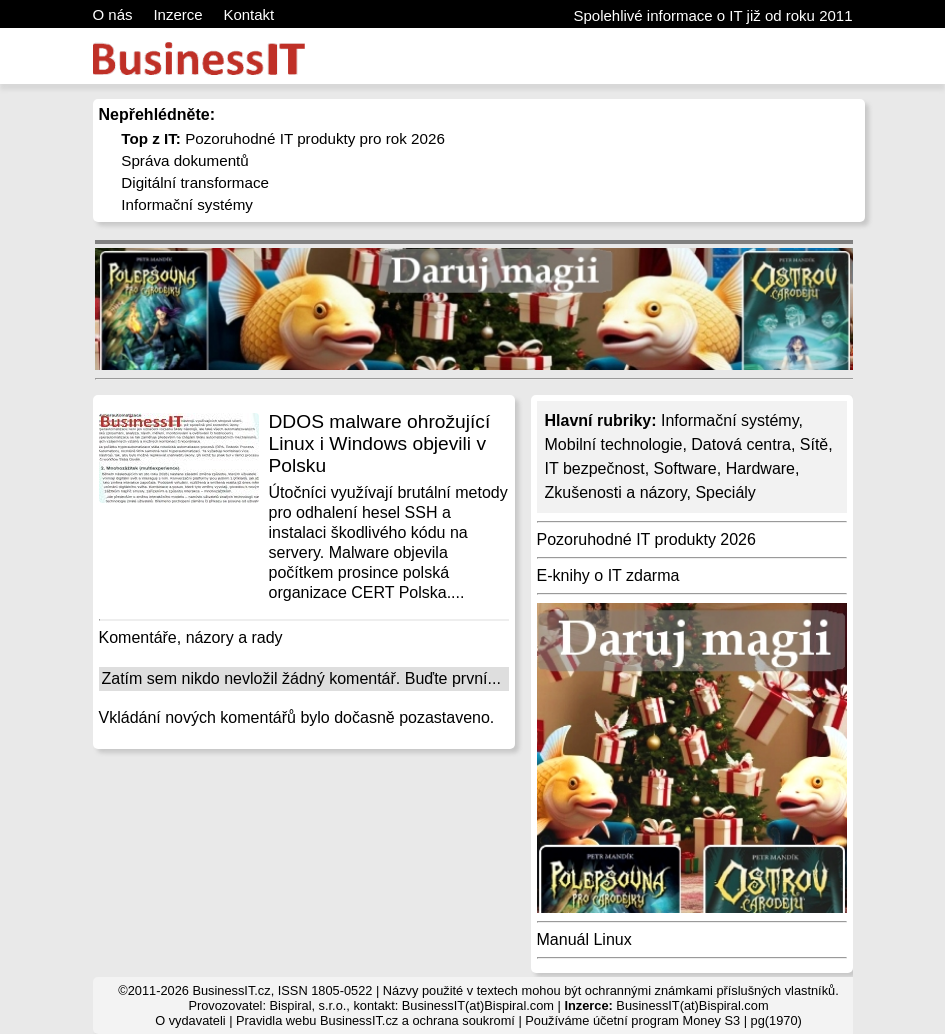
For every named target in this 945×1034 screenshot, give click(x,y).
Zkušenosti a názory (616, 492)
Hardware (760, 468)
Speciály (725, 492)
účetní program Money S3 (666, 1020)
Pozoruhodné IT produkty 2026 (646, 539)
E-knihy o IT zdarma (608, 575)
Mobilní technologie (614, 444)
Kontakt (248, 14)
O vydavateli (190, 1020)
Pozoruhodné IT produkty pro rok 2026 (283, 138)
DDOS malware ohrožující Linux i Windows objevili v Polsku (380, 443)
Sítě (814, 444)
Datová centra (741, 444)
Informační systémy (187, 204)
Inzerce (177, 14)
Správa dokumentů (185, 160)
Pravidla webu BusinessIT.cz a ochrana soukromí (375, 1020)
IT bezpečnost (595, 468)
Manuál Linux (584, 939)
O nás (113, 14)
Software (685, 468)
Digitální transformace (195, 182)
